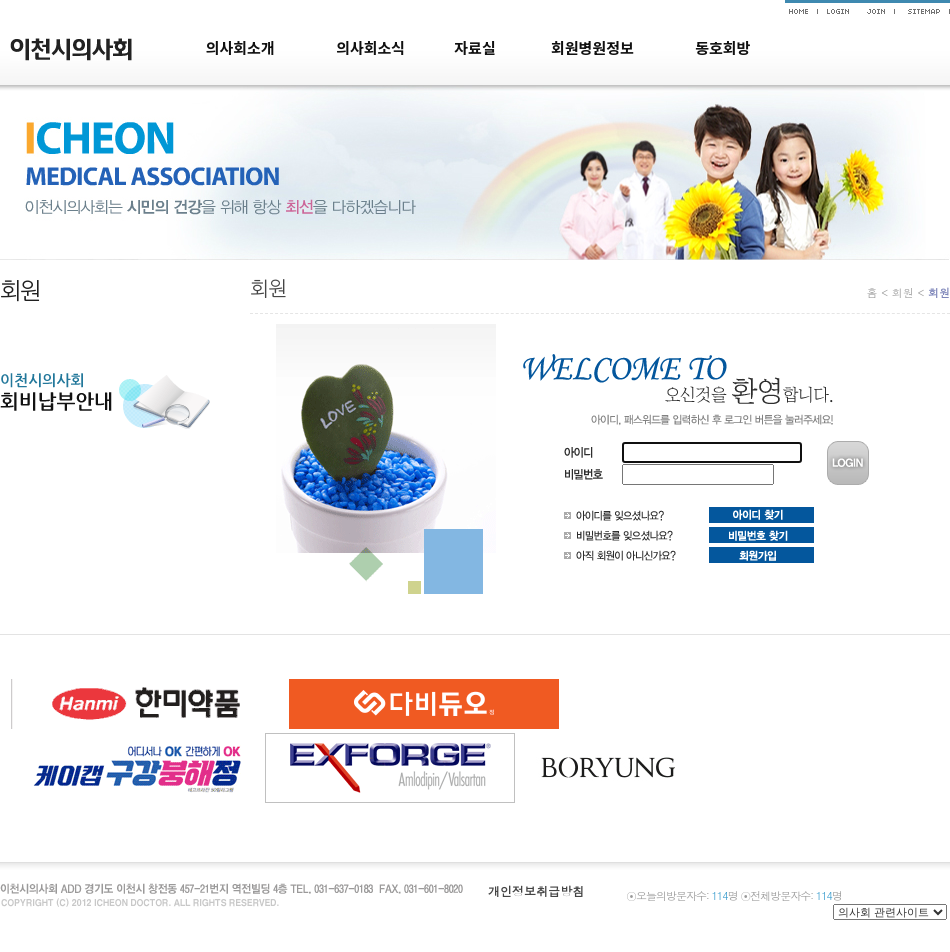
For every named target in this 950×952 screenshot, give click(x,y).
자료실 (474, 47)
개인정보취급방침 (536, 890)
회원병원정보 (592, 47)
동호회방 (722, 47)
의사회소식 (370, 47)
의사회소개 (240, 47)
